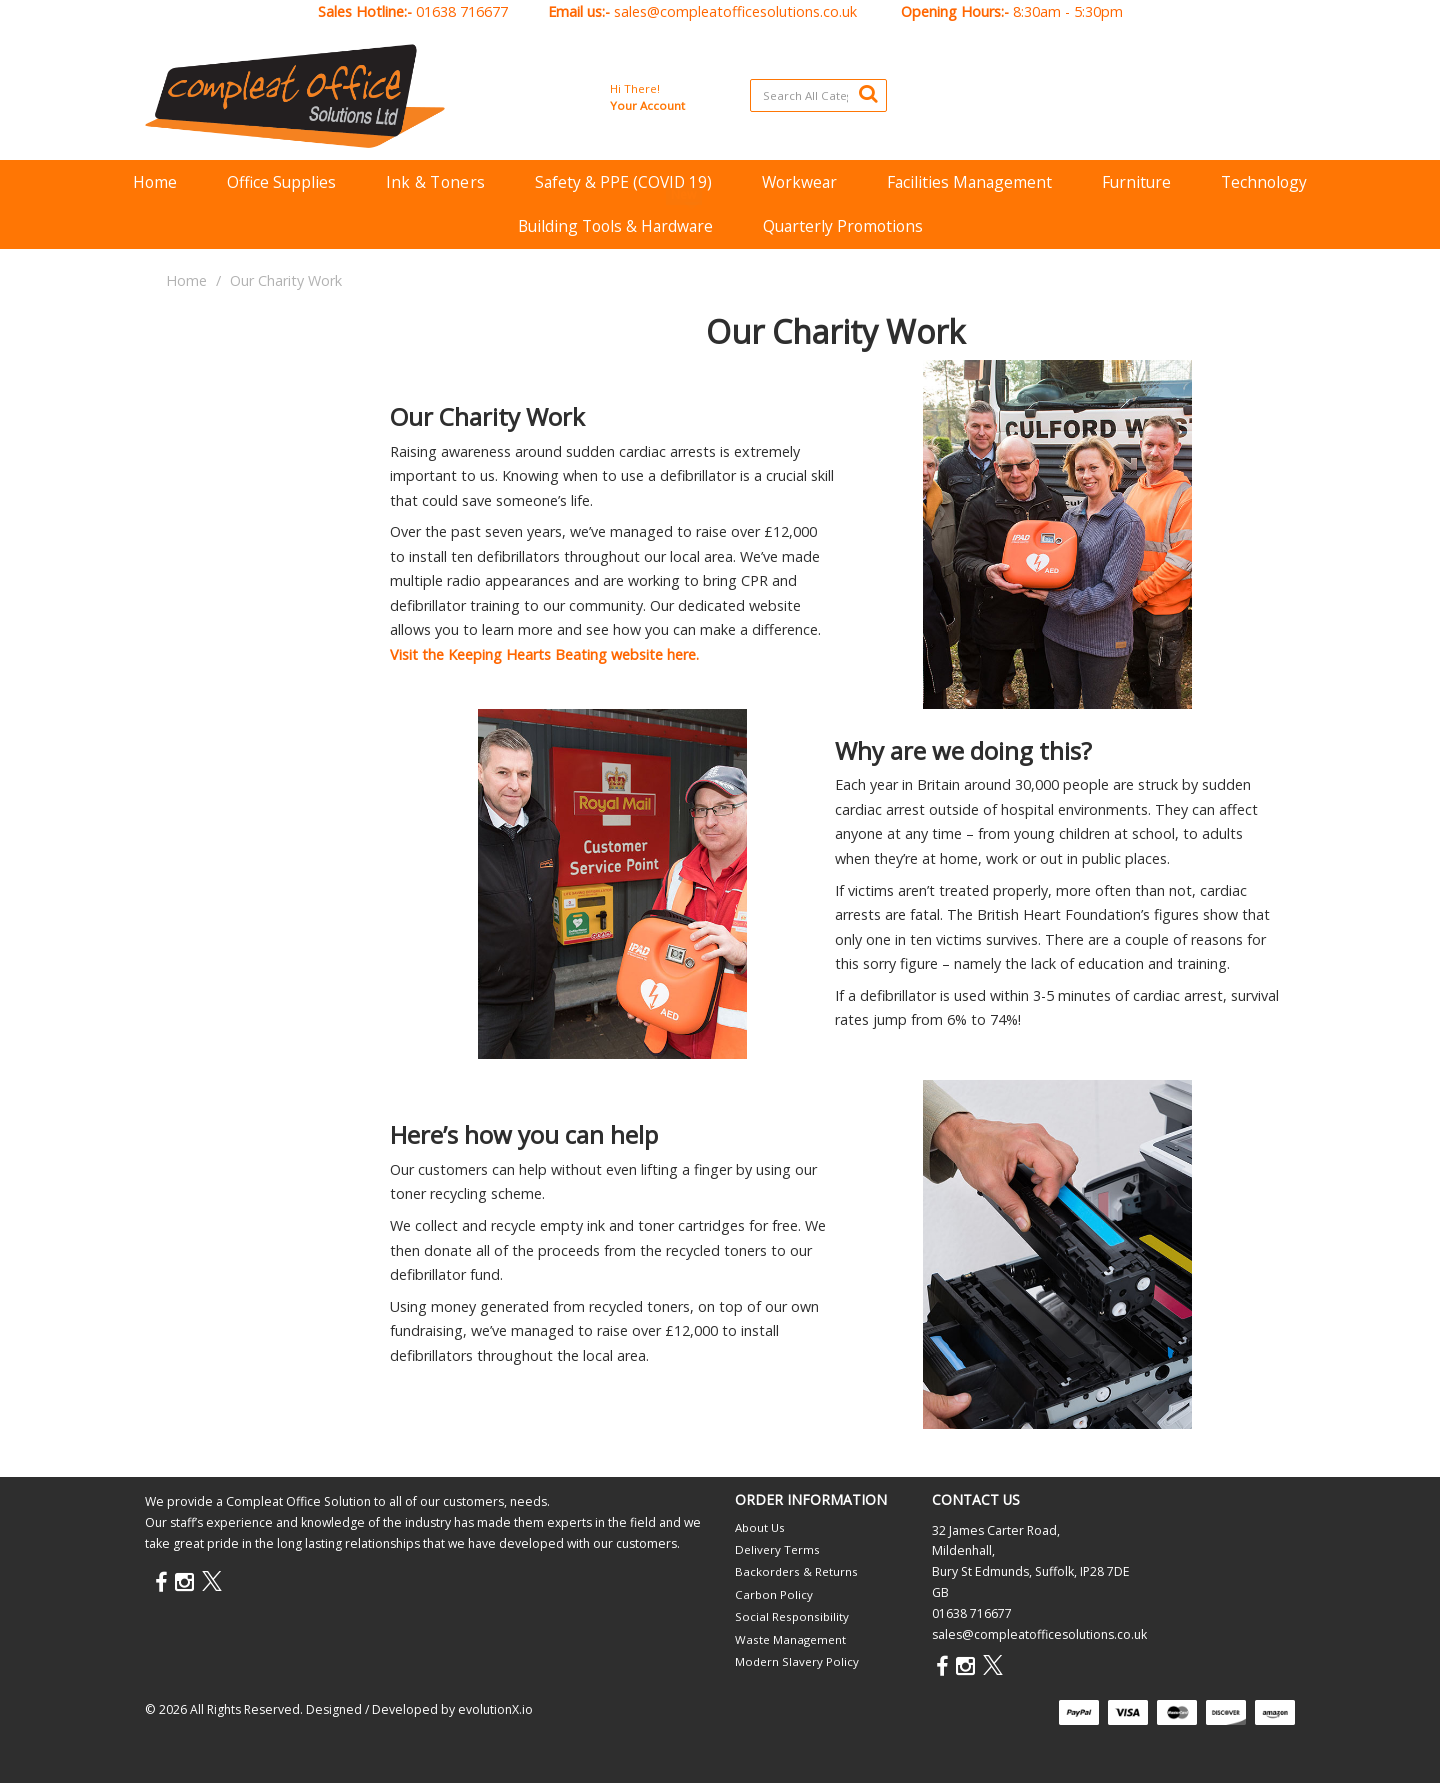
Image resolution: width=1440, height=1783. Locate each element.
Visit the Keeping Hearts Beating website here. (544, 654)
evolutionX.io (495, 1709)
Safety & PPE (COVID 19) (623, 182)
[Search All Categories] (818, 95)
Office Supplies (281, 182)
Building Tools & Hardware (615, 226)
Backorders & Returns (796, 1571)
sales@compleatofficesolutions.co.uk (735, 11)
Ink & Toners (435, 182)
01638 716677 (462, 11)
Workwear (799, 182)
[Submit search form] (868, 93)
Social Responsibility (792, 1616)
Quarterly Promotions (843, 226)
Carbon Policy (774, 1594)
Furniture (1136, 182)
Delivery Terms (777, 1549)
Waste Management (790, 1639)
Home (155, 182)
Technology (1264, 182)
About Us (760, 1527)
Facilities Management (969, 182)
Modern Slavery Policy (797, 1661)
